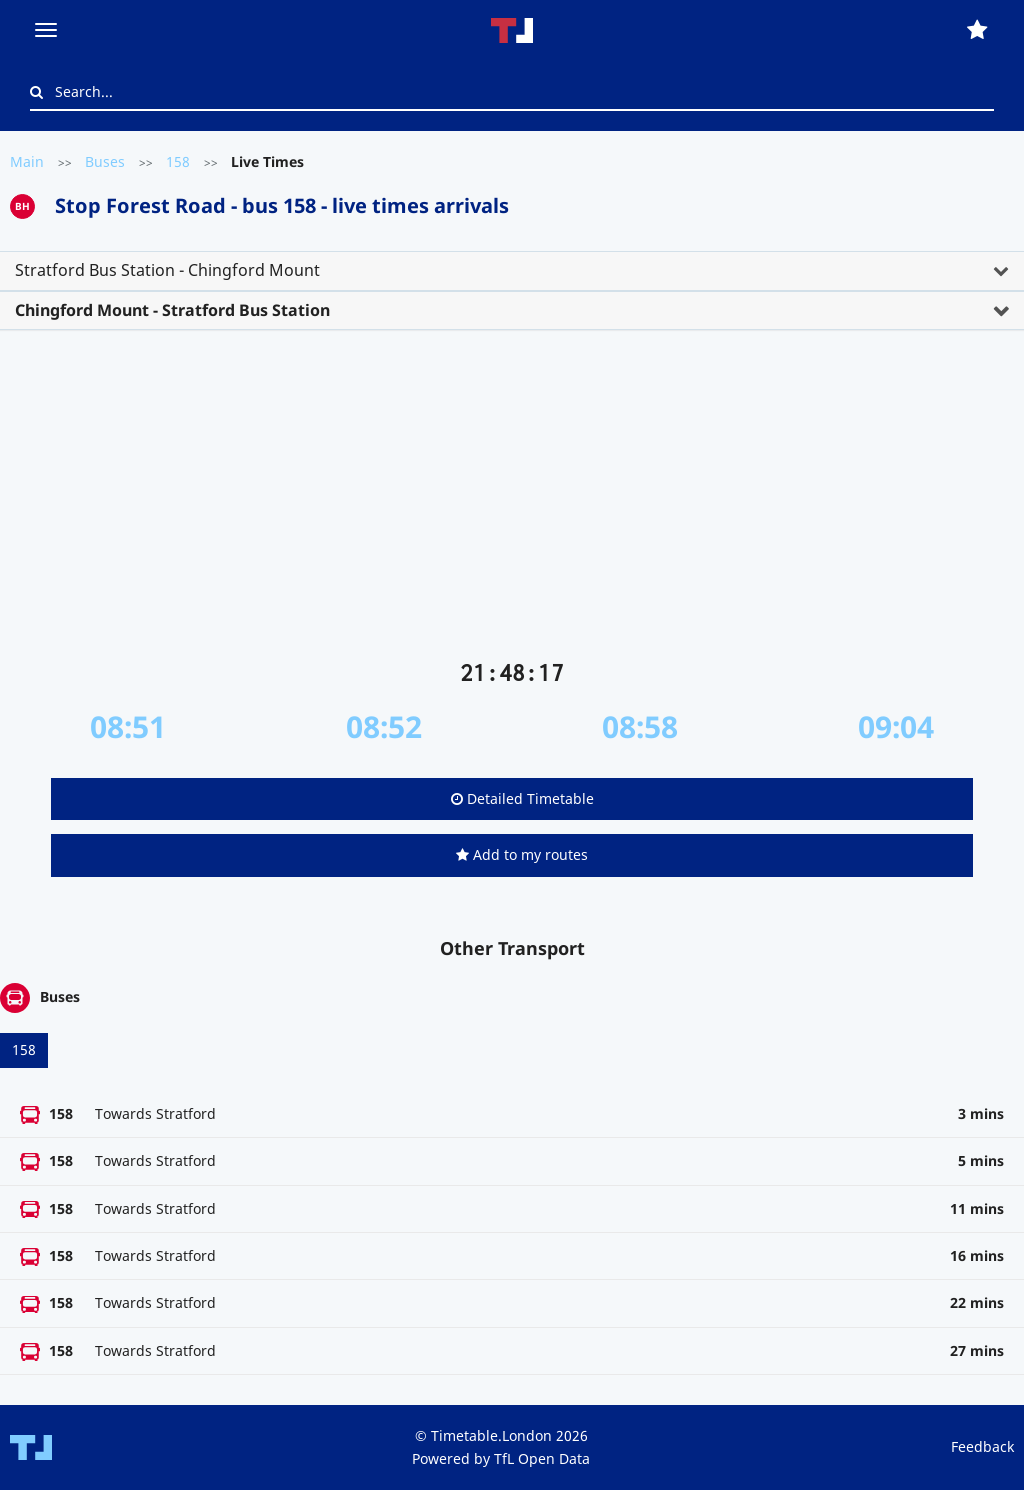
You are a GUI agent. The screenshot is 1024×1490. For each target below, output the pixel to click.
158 (178, 161)
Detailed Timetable (522, 798)
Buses (105, 161)
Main (27, 161)
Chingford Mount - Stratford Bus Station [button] (172, 310)
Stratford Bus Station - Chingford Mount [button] (167, 270)
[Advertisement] (512, 503)
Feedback (982, 1446)
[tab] (512, 271)
